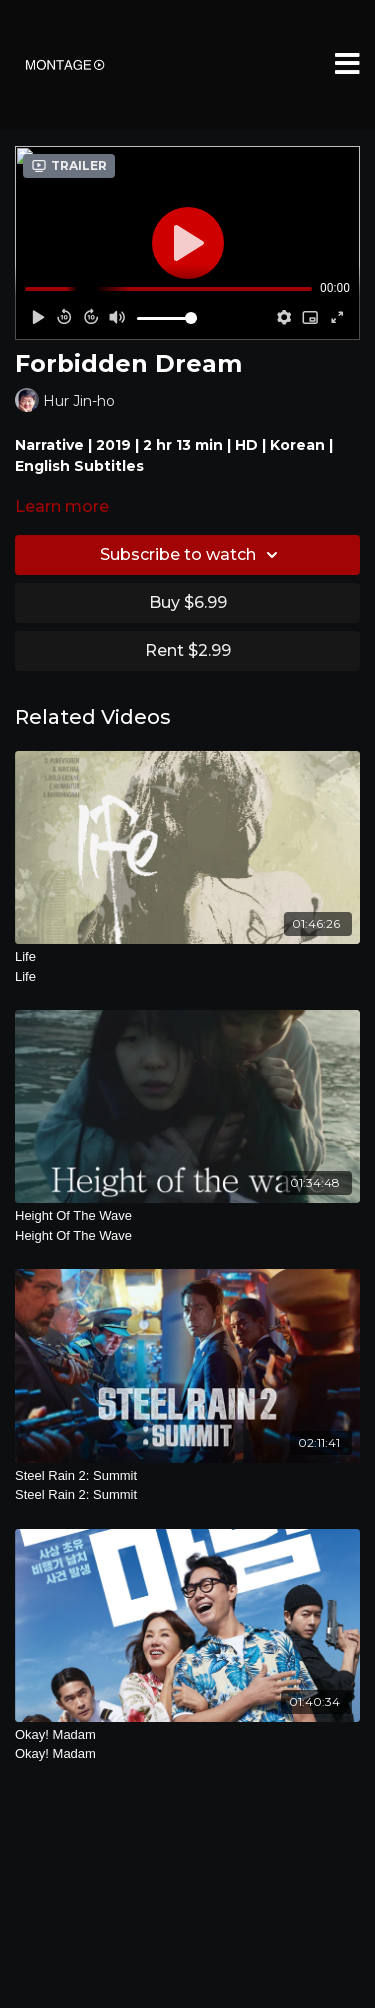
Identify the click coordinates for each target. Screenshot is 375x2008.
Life (187, 967)
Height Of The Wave (187, 1226)
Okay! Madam (187, 1745)
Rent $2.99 (188, 650)
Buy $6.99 (188, 602)
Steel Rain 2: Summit (187, 1486)
